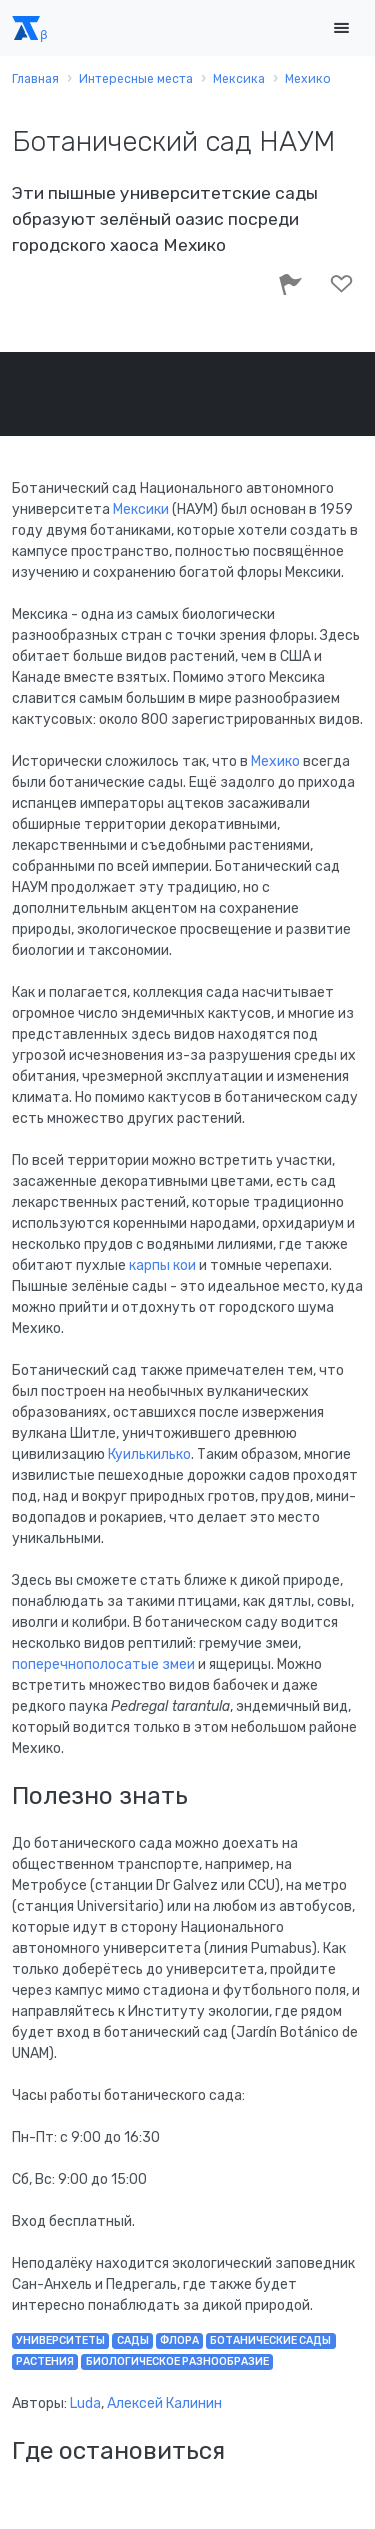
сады (133, 2340)
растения (45, 2361)
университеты (60, 2340)
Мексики (141, 509)
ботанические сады (270, 2340)
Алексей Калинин (164, 2403)
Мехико (277, 761)
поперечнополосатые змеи (103, 1664)
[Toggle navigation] (341, 28)
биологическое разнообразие (177, 2361)
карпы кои (162, 1265)
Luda (85, 2403)
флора (179, 2340)
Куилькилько (149, 1454)
